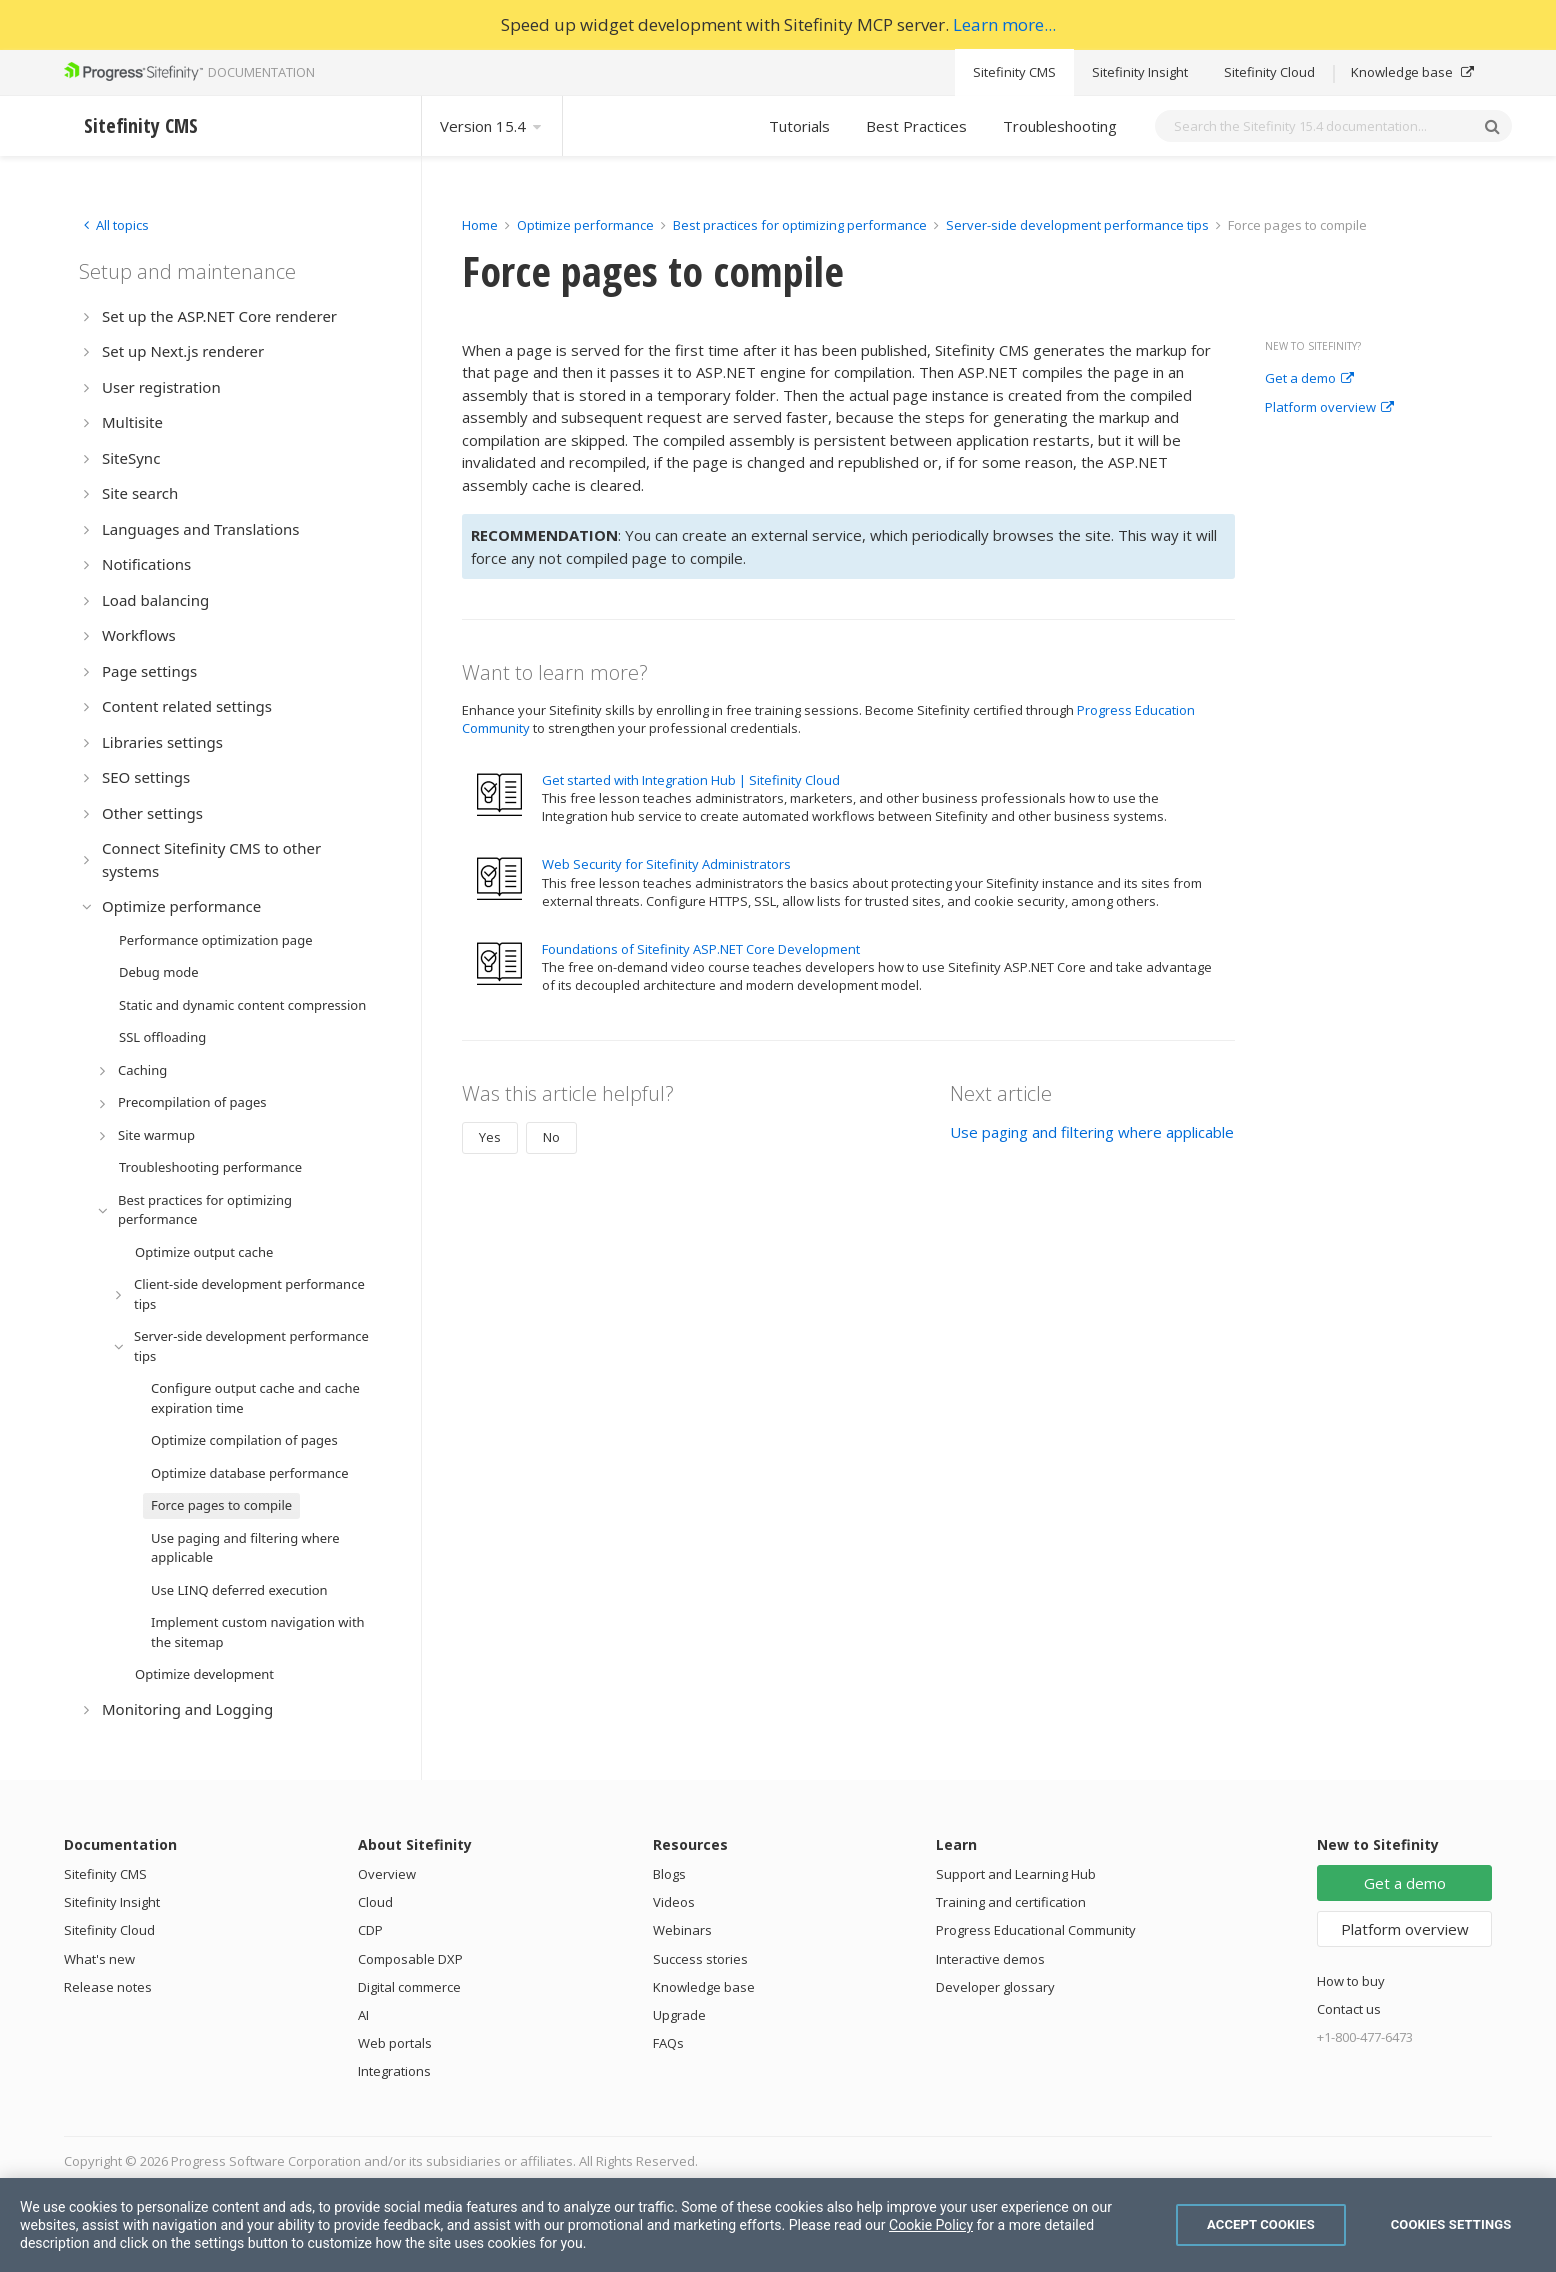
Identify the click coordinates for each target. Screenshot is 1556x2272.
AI (363, 2015)
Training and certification (1011, 1902)
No (551, 1137)
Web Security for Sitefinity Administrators (666, 864)
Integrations (394, 2071)
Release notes (108, 1987)
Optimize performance (585, 225)
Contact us (1349, 2009)
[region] (778, 2225)
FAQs (668, 2043)
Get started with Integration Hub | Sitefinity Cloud (691, 780)
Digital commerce (409, 1987)
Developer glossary (995, 1987)
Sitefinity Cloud (1269, 72)
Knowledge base (1412, 72)
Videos (674, 1902)
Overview (387, 1874)
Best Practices (916, 126)
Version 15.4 (492, 126)
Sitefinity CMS (1014, 72)
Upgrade (679, 2015)
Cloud (375, 1902)
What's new (99, 1959)
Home (480, 225)
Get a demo (1309, 379)
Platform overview (1329, 408)
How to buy (1351, 1981)
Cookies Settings (1451, 2224)
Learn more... (1004, 24)
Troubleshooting (1060, 126)
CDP (370, 1930)
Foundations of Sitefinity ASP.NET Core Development (701, 949)
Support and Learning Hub (1016, 1874)
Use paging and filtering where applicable (1092, 1132)
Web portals (395, 2043)
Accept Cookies (1261, 2224)
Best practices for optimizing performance (800, 225)
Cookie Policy (931, 2225)
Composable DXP (410, 1959)
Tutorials (799, 126)
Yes (490, 1137)
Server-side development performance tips (1077, 225)
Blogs (669, 1874)
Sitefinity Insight (1140, 72)
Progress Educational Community (1036, 1930)
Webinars (682, 1930)
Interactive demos (990, 1959)
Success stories (700, 1959)
